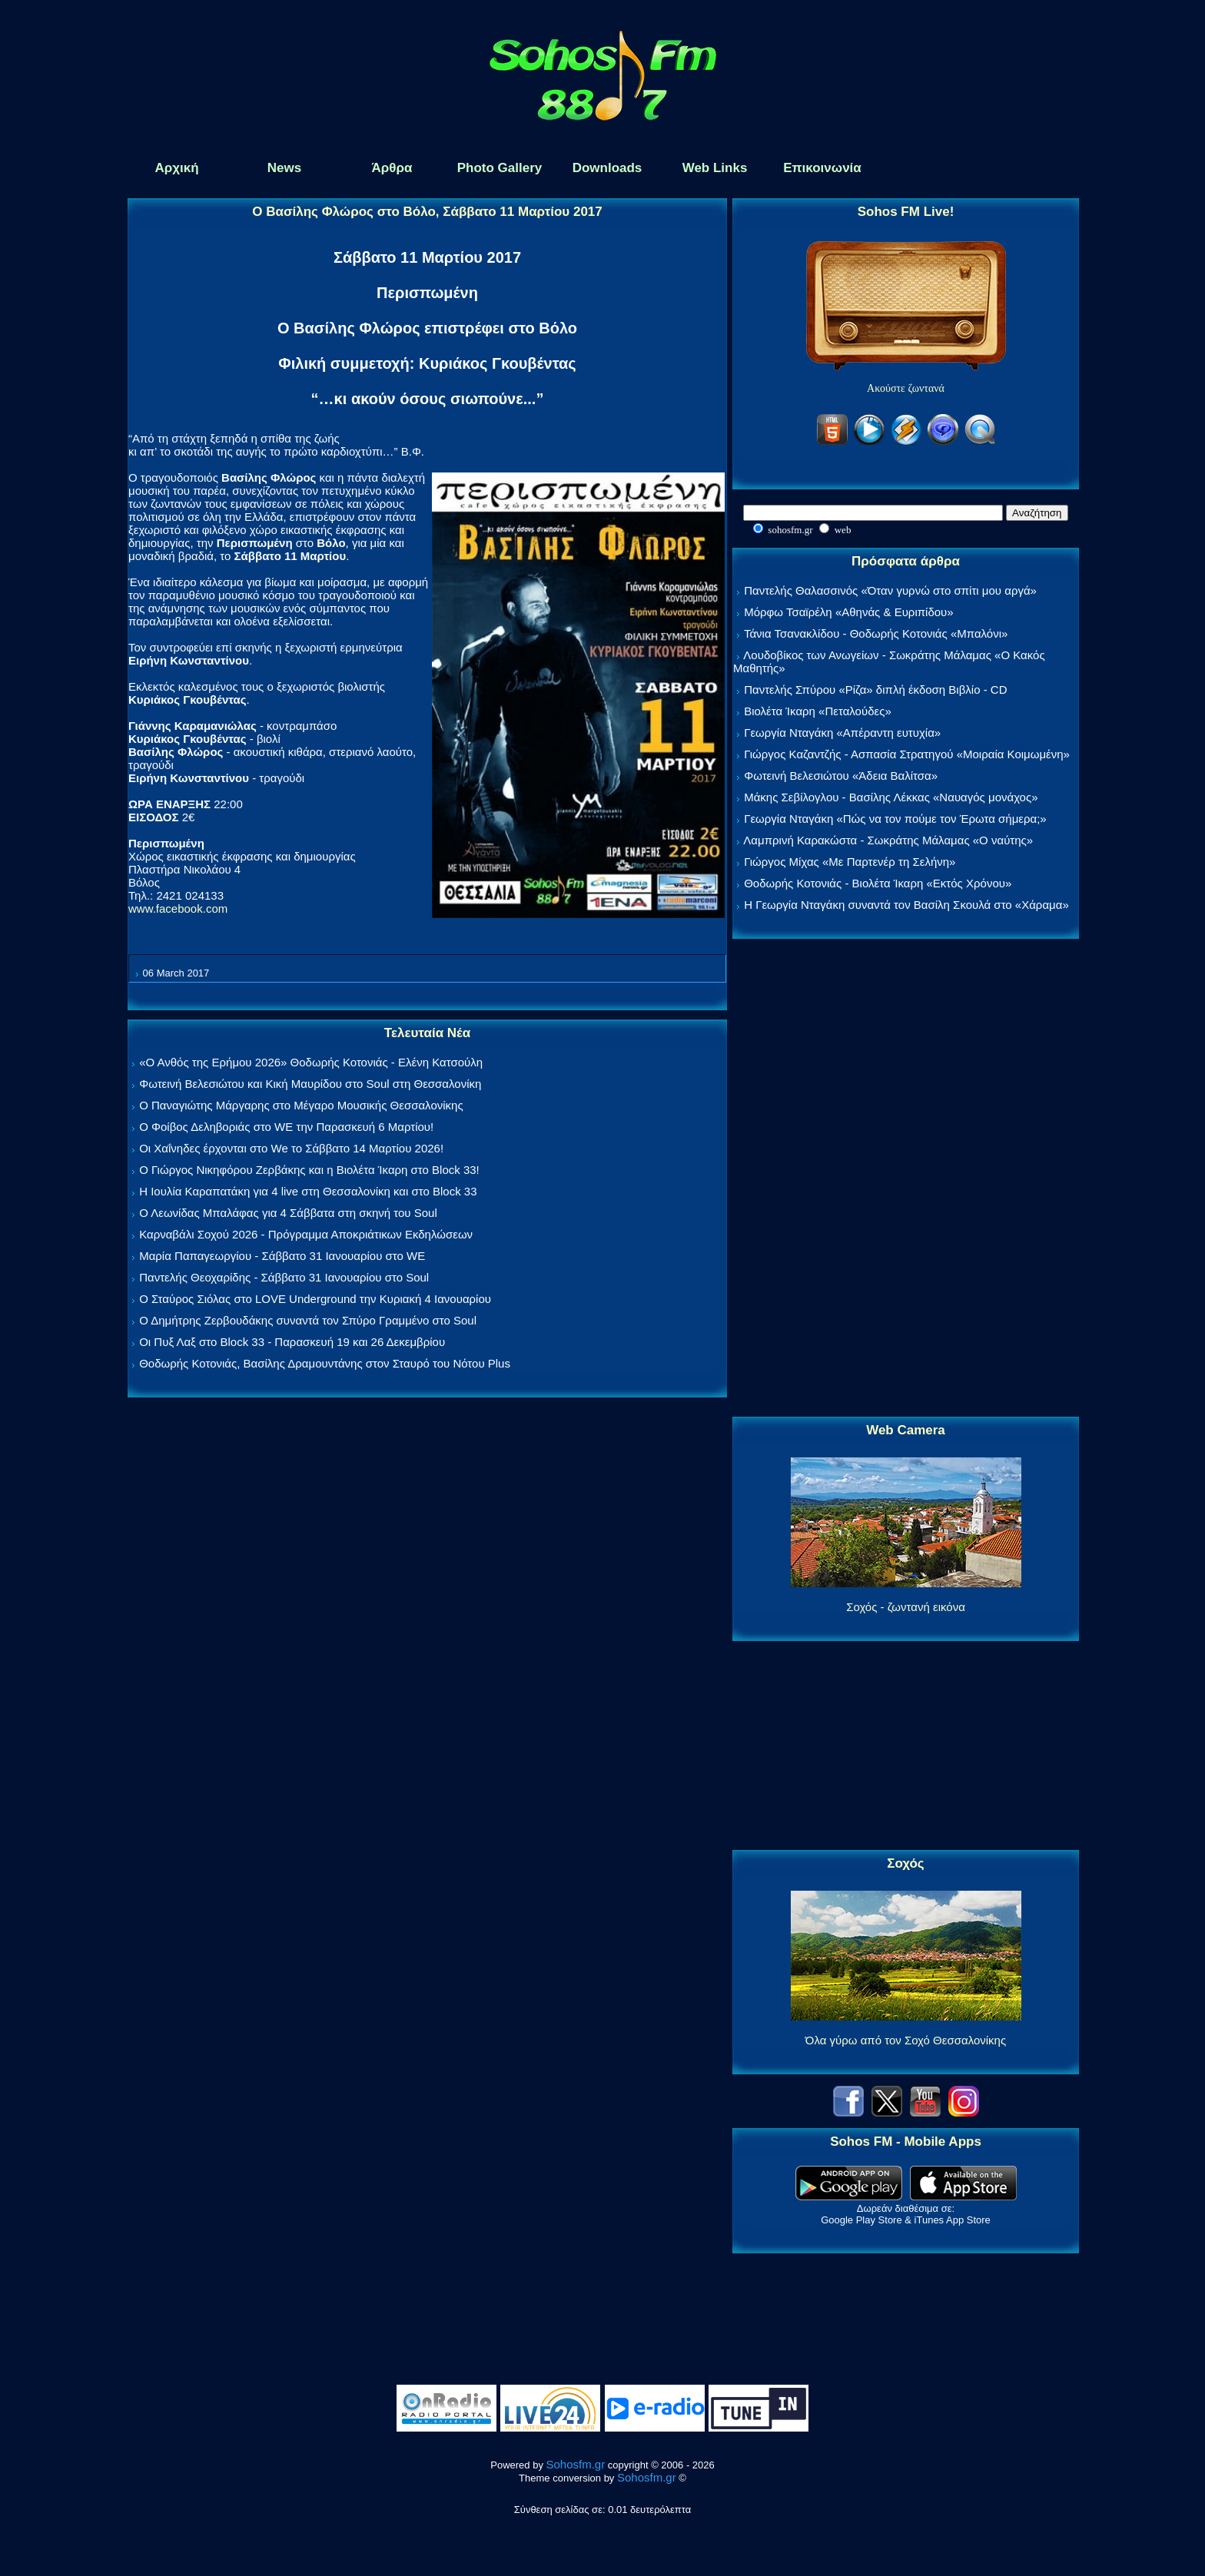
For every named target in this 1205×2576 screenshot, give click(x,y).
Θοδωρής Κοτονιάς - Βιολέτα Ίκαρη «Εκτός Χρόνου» (877, 883)
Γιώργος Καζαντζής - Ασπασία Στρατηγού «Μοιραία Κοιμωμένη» (907, 754)
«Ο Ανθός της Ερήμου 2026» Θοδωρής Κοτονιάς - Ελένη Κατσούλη (311, 1062)
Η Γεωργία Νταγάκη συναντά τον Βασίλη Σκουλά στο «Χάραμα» (906, 904)
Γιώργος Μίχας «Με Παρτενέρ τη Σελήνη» (849, 861)
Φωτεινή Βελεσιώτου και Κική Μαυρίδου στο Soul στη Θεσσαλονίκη (310, 1083)
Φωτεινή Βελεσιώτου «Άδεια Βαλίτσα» (841, 775)
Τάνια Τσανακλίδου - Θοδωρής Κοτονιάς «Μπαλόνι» (875, 633)
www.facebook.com (177, 908)
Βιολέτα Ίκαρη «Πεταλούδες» (817, 711)
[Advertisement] (906, 1178)
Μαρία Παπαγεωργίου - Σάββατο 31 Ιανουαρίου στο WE (282, 1255)
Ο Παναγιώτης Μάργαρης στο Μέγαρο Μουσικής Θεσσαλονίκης (301, 1105)
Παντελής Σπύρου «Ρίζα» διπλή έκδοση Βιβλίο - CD (875, 689)
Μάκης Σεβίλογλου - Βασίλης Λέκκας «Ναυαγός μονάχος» (890, 797)
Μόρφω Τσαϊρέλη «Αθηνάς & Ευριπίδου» (848, 611)
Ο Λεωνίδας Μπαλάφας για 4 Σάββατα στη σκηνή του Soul (288, 1212)
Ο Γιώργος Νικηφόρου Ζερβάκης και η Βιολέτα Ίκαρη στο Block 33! (309, 1169)
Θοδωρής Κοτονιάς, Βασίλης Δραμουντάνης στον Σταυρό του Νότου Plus (324, 1363)
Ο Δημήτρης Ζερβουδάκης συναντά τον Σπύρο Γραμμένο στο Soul (307, 1320)
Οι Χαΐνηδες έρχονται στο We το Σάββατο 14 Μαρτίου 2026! (291, 1148)
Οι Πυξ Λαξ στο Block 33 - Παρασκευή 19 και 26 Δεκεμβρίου (292, 1341)
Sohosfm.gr (576, 2464)
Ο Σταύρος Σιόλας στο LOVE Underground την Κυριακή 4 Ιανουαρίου (315, 1298)
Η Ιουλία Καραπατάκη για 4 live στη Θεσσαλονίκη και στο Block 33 (307, 1191)
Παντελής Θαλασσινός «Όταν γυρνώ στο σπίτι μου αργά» (890, 590)
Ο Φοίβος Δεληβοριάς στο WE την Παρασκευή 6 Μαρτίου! (286, 1126)
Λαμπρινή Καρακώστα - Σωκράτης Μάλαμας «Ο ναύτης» (888, 840)
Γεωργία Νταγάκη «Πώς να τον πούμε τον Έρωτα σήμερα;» (895, 818)
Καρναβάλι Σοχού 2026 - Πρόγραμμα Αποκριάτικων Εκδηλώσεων (306, 1234)
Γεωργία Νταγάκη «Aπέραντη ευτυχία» (842, 732)
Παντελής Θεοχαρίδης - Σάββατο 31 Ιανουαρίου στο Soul (284, 1277)
